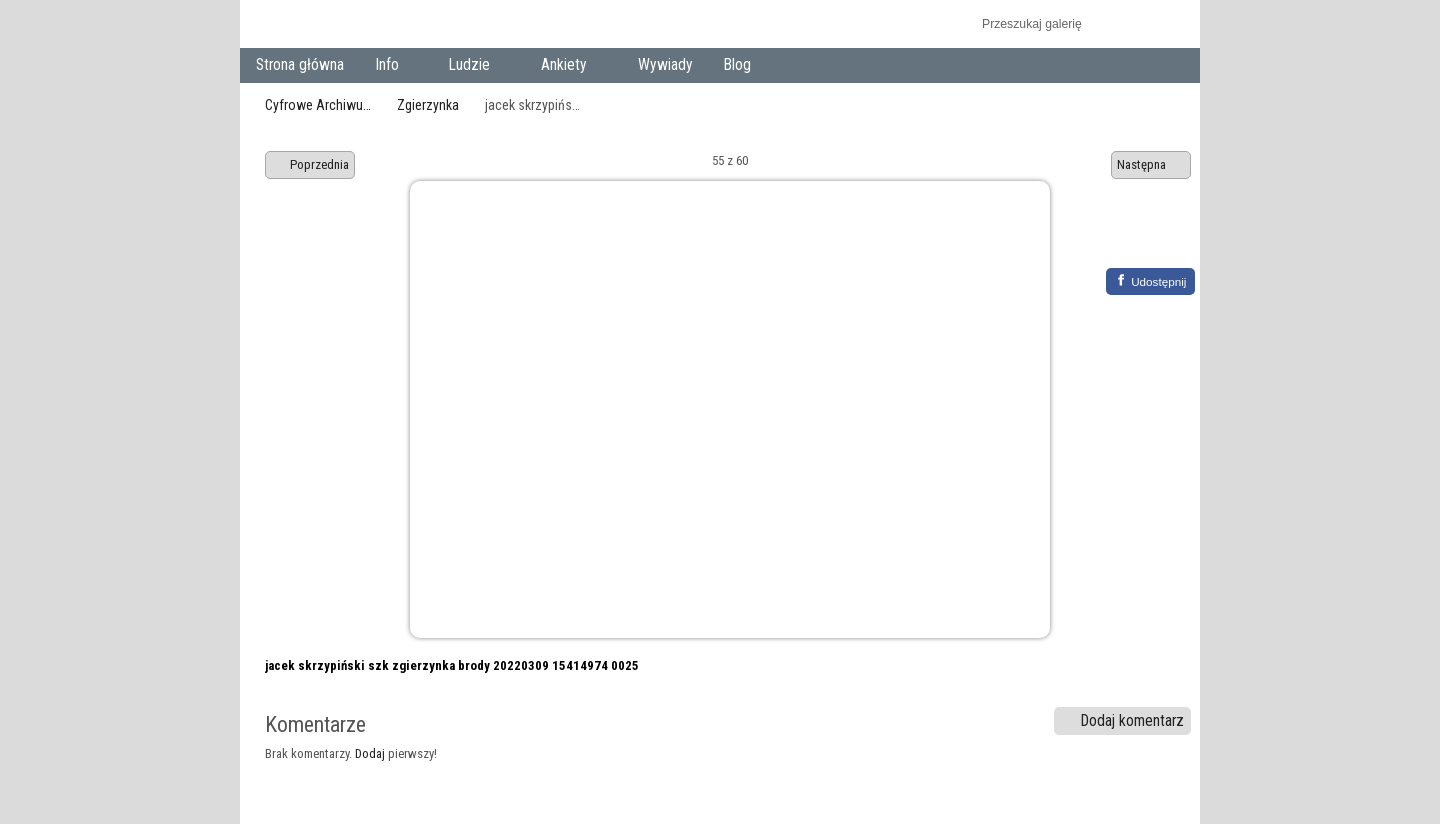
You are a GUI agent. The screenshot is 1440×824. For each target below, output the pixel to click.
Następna (1151, 165)
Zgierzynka (428, 105)
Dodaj (370, 753)
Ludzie (474, 66)
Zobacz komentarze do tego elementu (1165, 237)
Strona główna (300, 65)
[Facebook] (1150, 281)
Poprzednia (310, 165)
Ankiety (568, 66)
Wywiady (665, 65)
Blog (737, 65)
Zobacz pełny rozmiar (1122, 237)
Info (390, 66)
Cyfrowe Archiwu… (318, 105)
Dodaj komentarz (1123, 721)
